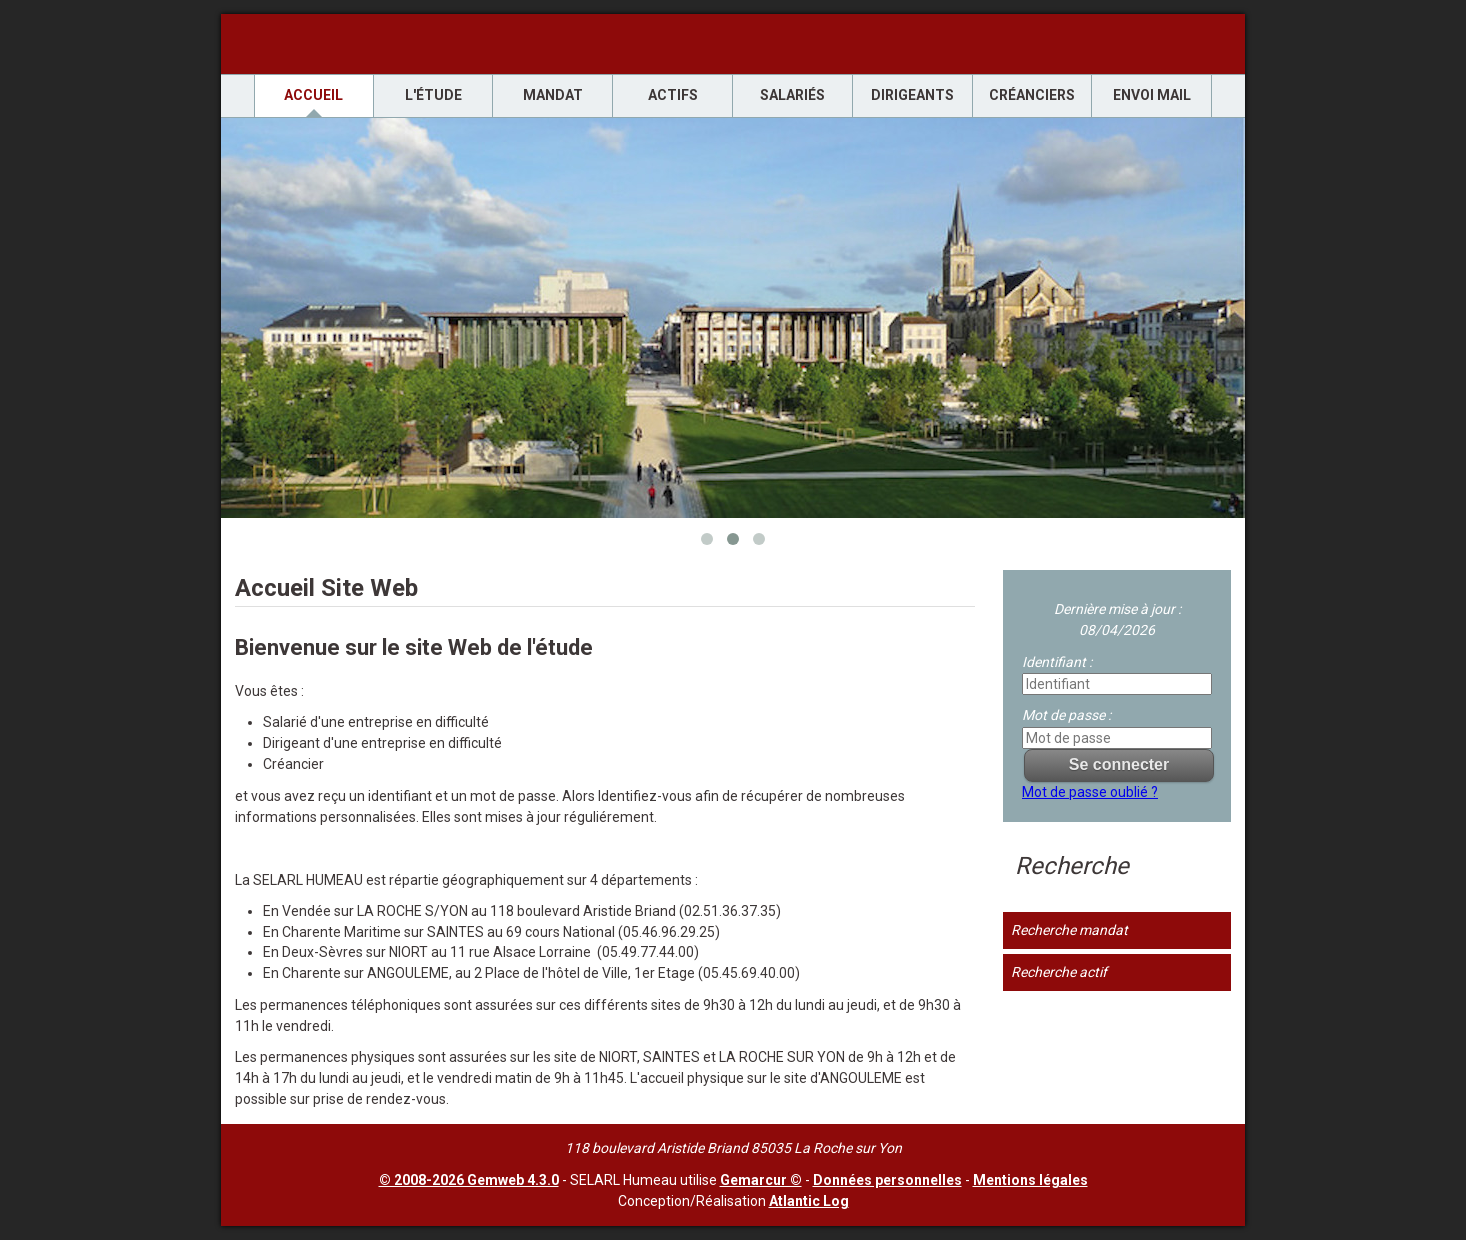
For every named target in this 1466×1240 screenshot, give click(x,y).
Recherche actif (1059, 972)
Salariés (792, 95)
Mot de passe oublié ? (1090, 792)
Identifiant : (1057, 662)
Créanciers (1032, 95)
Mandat (553, 95)
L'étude (433, 95)
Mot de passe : (1066, 715)
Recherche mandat (1069, 930)
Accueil (313, 95)
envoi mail (1152, 95)
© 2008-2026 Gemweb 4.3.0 (469, 1180)
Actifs (673, 95)
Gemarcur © (761, 1180)
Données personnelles (887, 1180)
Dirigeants (912, 95)
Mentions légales (1030, 1180)
